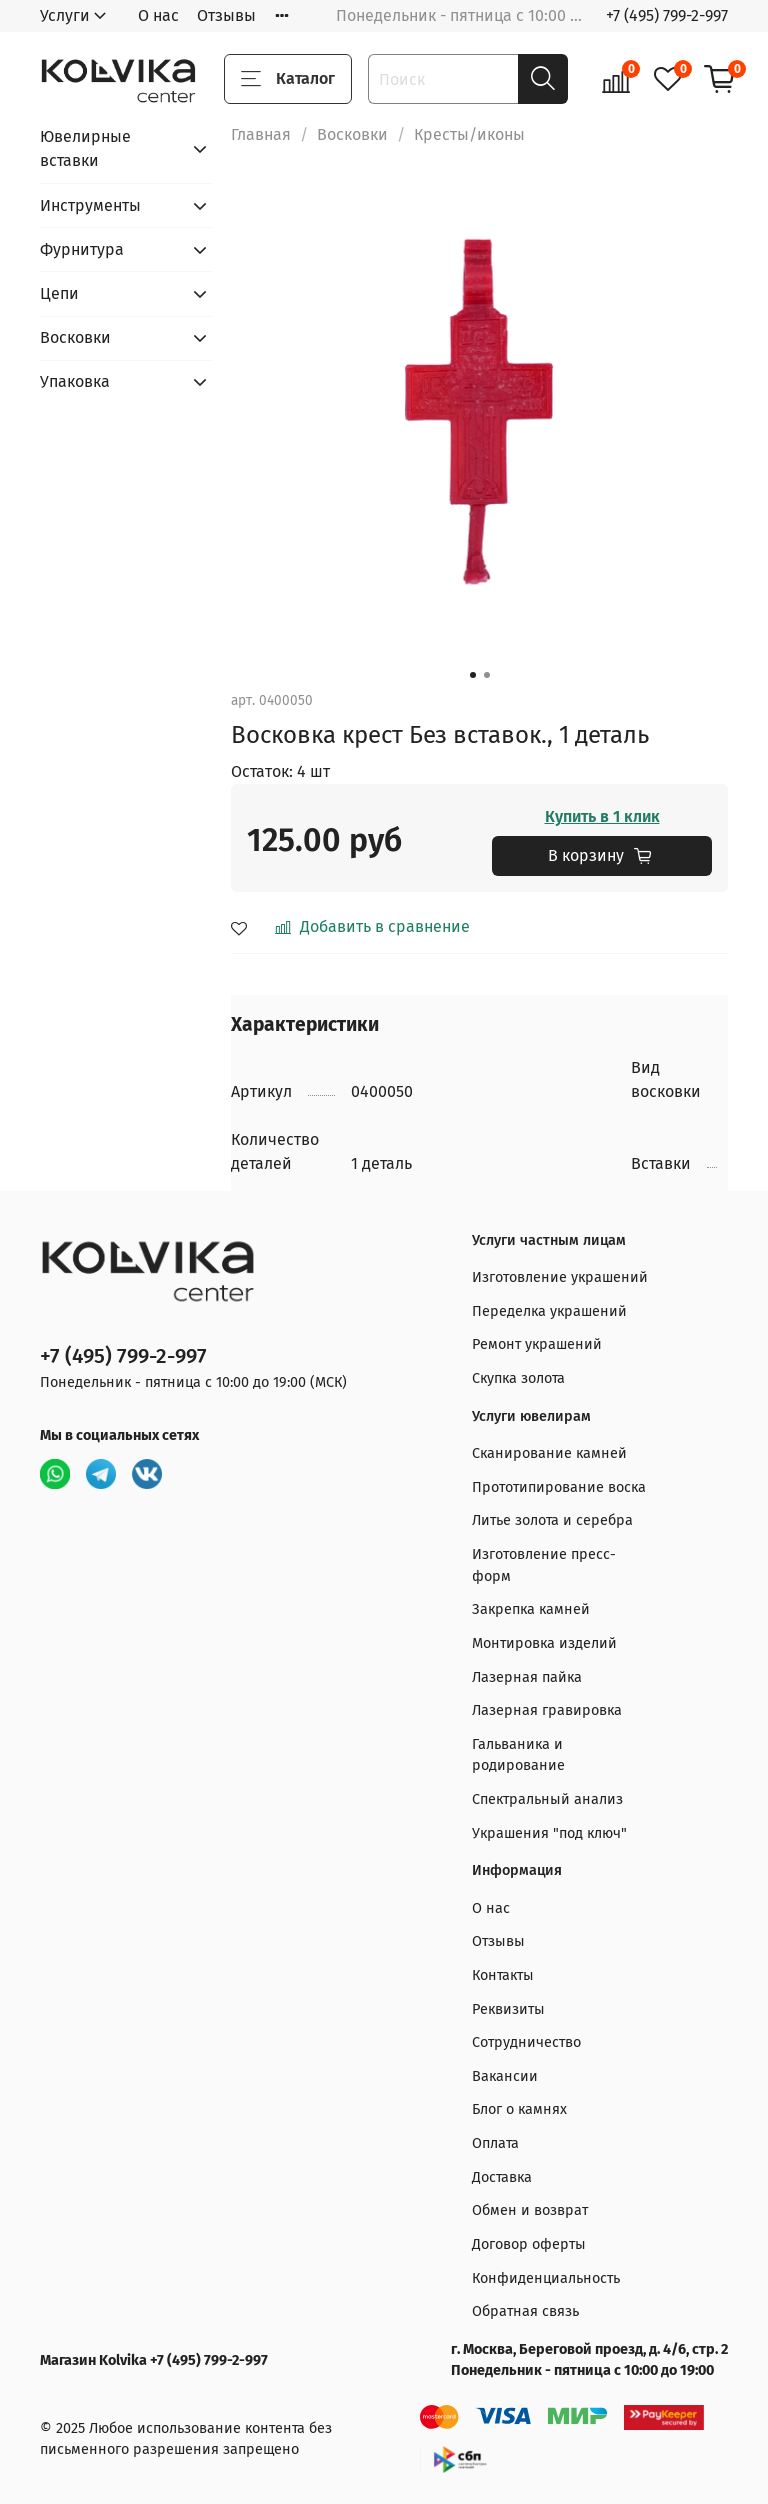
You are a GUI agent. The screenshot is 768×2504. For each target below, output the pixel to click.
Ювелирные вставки (85, 148)
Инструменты (90, 205)
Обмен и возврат (530, 2210)
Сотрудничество (526, 2042)
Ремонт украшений (537, 1344)
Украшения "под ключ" (549, 1833)
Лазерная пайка (527, 1677)
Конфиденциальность (546, 2278)
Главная (261, 134)
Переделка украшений (549, 1311)
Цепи (59, 293)
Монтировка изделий (544, 1643)
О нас (158, 15)
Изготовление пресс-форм (544, 1565)
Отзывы (226, 15)
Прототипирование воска (559, 1487)
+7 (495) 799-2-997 (667, 15)
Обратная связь (525, 2311)
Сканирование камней (549, 1453)
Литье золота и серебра (552, 1520)
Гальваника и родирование (518, 1755)
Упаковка (75, 381)
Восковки (352, 134)
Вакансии (505, 2076)
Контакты (503, 1975)
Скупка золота (518, 1378)
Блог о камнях (519, 2109)
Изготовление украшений (560, 1277)
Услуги (65, 15)
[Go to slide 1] (473, 675)
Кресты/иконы (469, 134)
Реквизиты (508, 2009)
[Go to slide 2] (487, 675)
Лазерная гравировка (547, 1710)
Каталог (288, 79)
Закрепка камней (531, 1609)
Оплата (495, 2143)
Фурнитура (82, 249)
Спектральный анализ (547, 1799)
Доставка (502, 2177)
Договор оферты (529, 2244)
